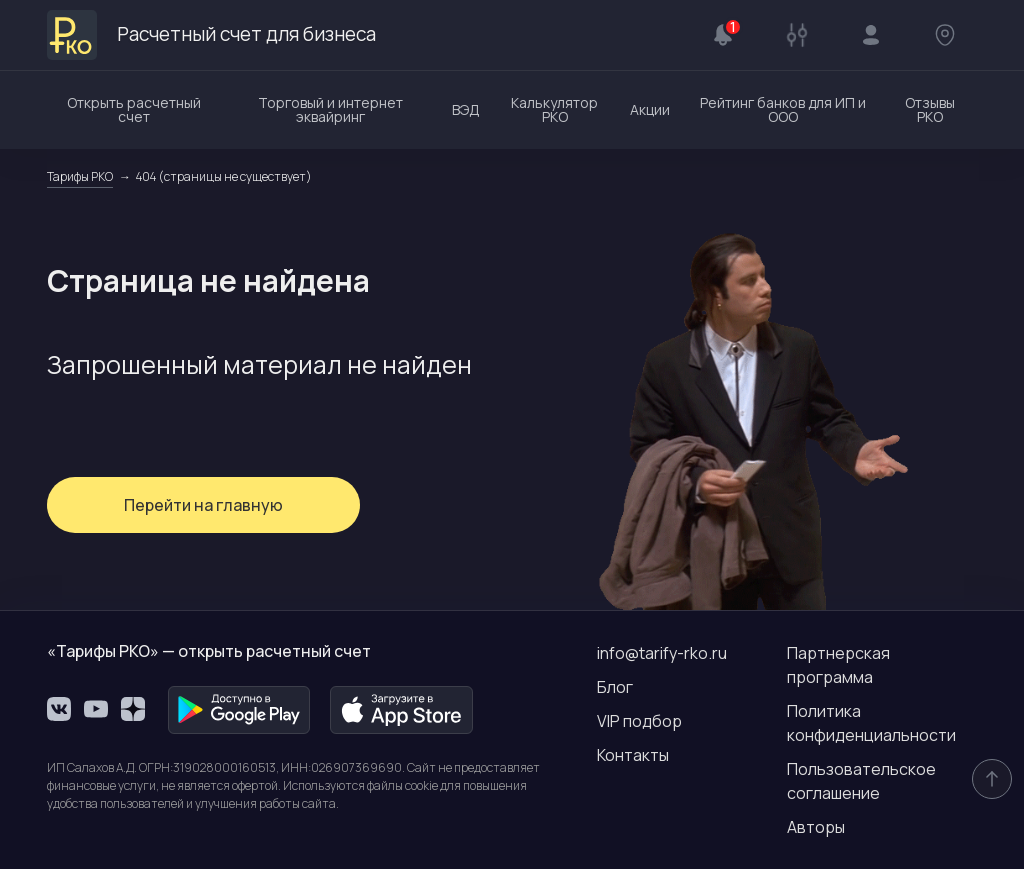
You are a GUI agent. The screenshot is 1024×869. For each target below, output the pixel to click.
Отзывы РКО (930, 109)
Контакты (633, 755)
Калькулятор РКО (554, 109)
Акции (650, 109)
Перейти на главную (197, 505)
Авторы (816, 827)
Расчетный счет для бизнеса (219, 35)
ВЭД (466, 109)
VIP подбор (639, 721)
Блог (615, 687)
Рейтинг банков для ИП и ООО (783, 109)
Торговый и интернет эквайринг (330, 109)
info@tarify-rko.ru (662, 653)
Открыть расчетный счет (134, 109)
